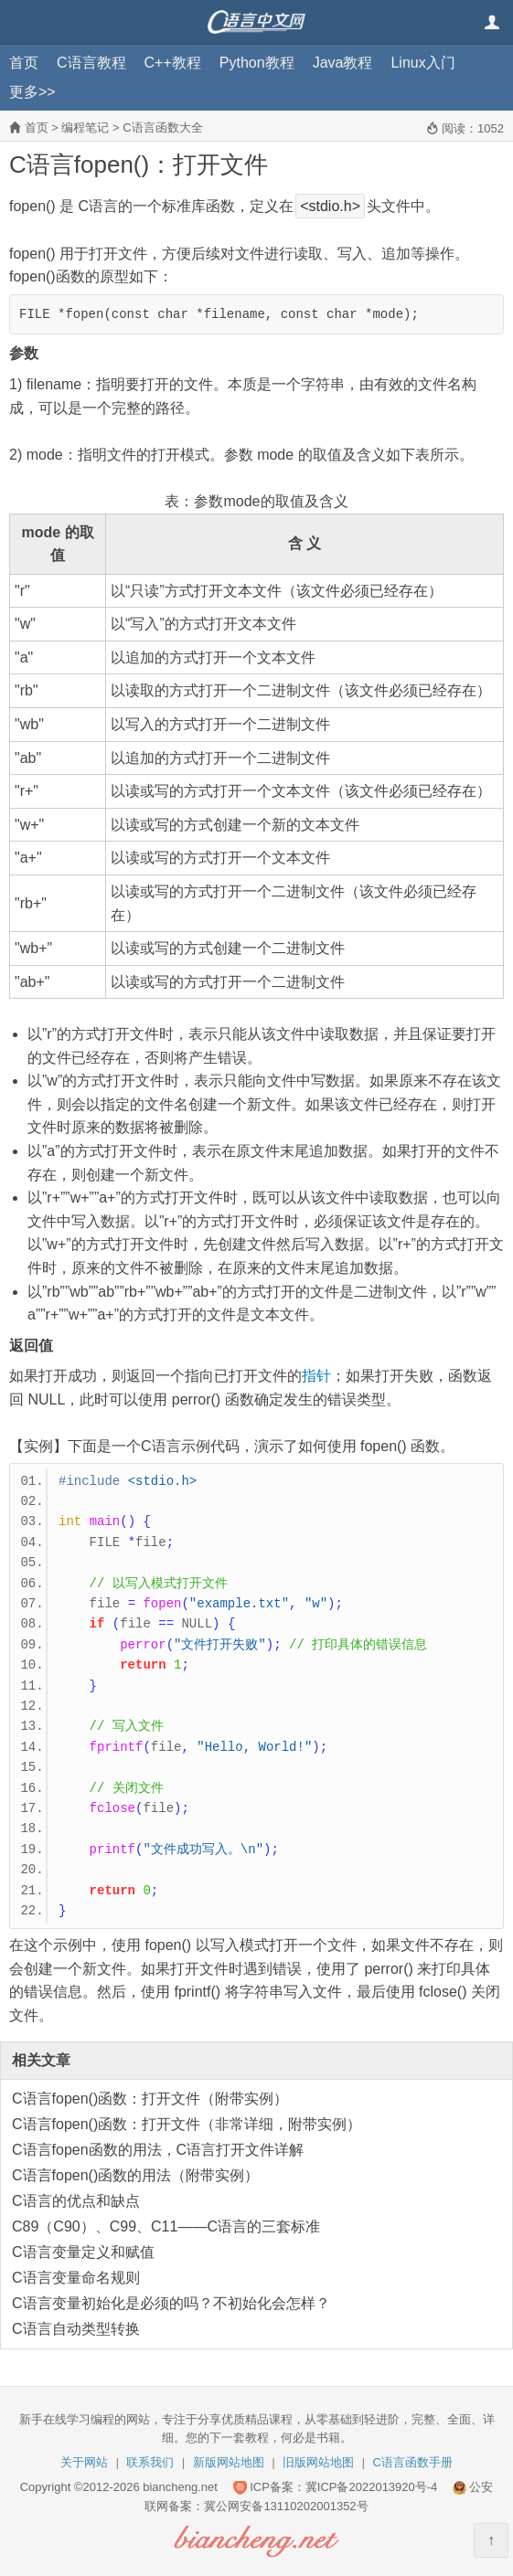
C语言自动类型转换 (76, 2329)
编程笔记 (85, 127)
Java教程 (343, 62)
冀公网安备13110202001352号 (286, 2506)
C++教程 (172, 62)
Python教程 (256, 62)
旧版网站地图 (318, 2462)
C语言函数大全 (162, 127)
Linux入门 (422, 62)
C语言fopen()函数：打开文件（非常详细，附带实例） (186, 2124)
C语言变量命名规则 (76, 2277)
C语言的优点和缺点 (76, 2201)
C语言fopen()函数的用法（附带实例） (135, 2175)
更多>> (32, 92)
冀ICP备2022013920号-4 (371, 2487)
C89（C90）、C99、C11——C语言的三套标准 (166, 2226)
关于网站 (84, 2462)
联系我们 (150, 2462)
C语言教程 (91, 62)
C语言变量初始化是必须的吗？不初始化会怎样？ (171, 2303)
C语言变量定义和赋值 (83, 2252)
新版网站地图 (228, 2462)
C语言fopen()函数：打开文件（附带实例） (150, 2098)
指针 (316, 1375)
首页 (23, 62)
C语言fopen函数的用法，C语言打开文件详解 (158, 2149)
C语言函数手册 (413, 2462)
